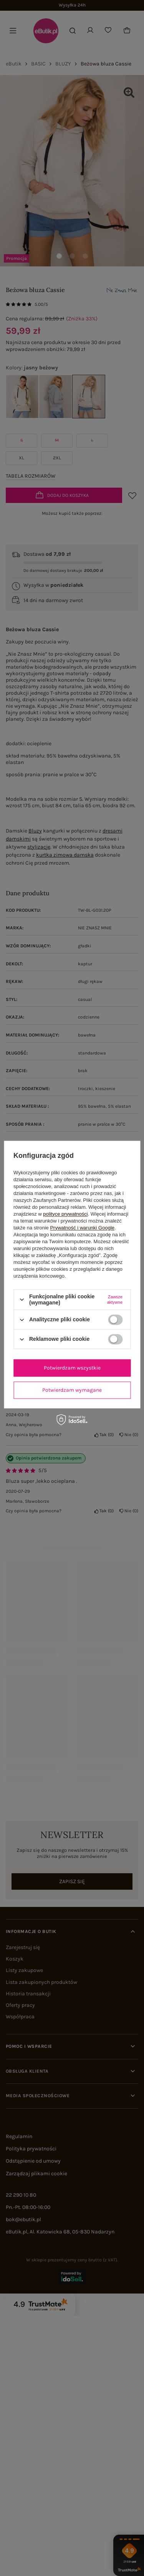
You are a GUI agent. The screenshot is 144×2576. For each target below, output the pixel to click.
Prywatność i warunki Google (82, 1228)
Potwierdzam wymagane (72, 1390)
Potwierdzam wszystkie (72, 1368)
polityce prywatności (65, 1214)
